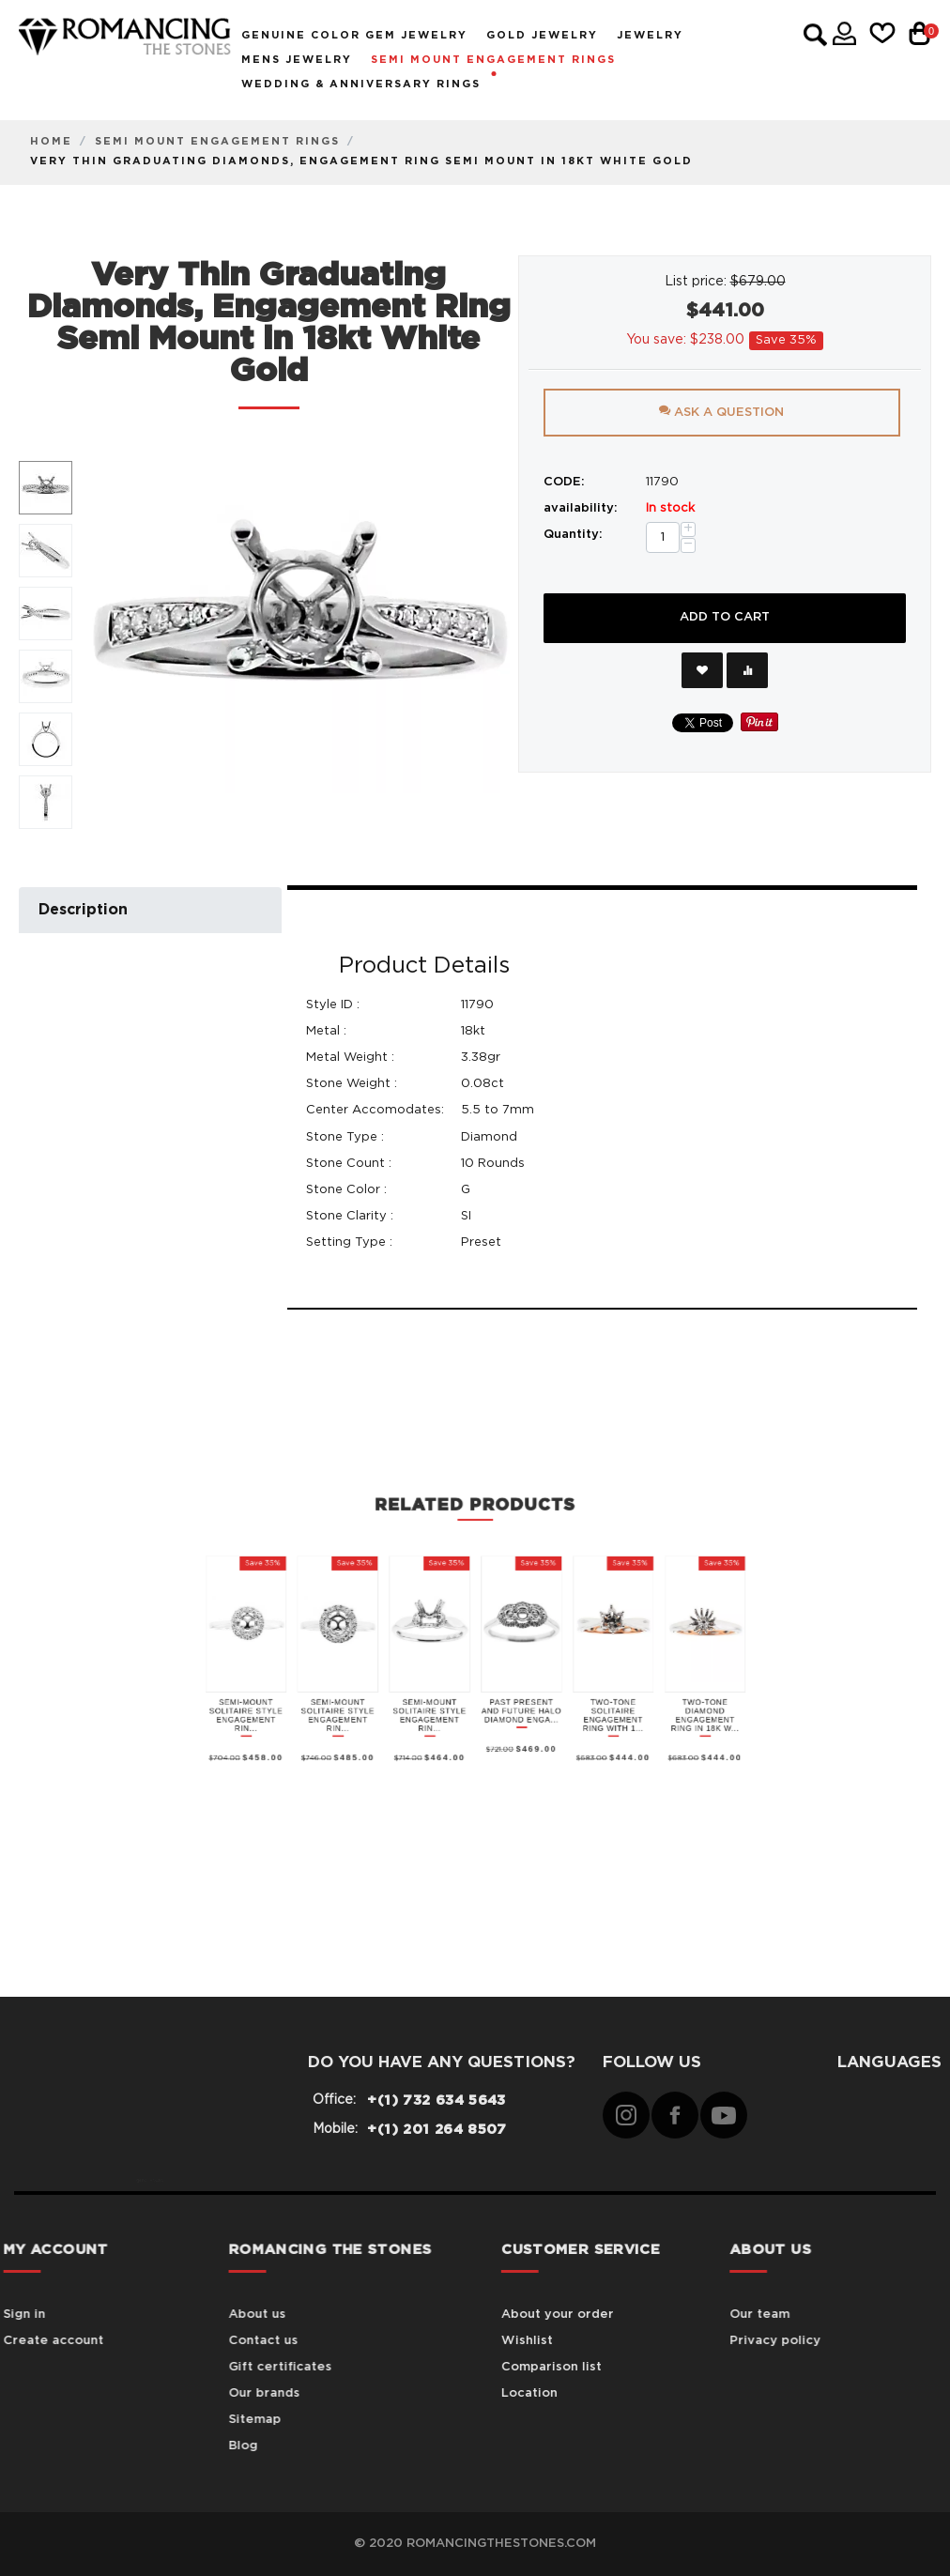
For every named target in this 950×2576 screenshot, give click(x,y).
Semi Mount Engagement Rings (493, 59)
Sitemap (170, 2420)
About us (172, 2314)
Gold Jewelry (542, 35)
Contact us (178, 2341)
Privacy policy (813, 2341)
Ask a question (721, 412)
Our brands (179, 2393)
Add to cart (725, 617)
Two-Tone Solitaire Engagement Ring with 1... (510, 1504)
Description (83, 909)
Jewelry (650, 35)
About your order (623, 2314)
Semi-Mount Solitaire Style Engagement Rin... (416, 1504)
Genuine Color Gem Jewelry (354, 35)
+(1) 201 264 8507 (436, 2130)
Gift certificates (195, 2367)
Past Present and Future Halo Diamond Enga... (487, 1503)
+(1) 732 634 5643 (436, 2100)
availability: (581, 508)
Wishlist (593, 2341)
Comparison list (617, 2367)
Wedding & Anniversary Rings (361, 84)
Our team (798, 2314)
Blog (158, 2446)
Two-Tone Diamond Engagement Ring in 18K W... (534, 1504)
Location (595, 2393)
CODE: (564, 482)
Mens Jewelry (296, 59)
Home (51, 141)
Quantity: (573, 535)
